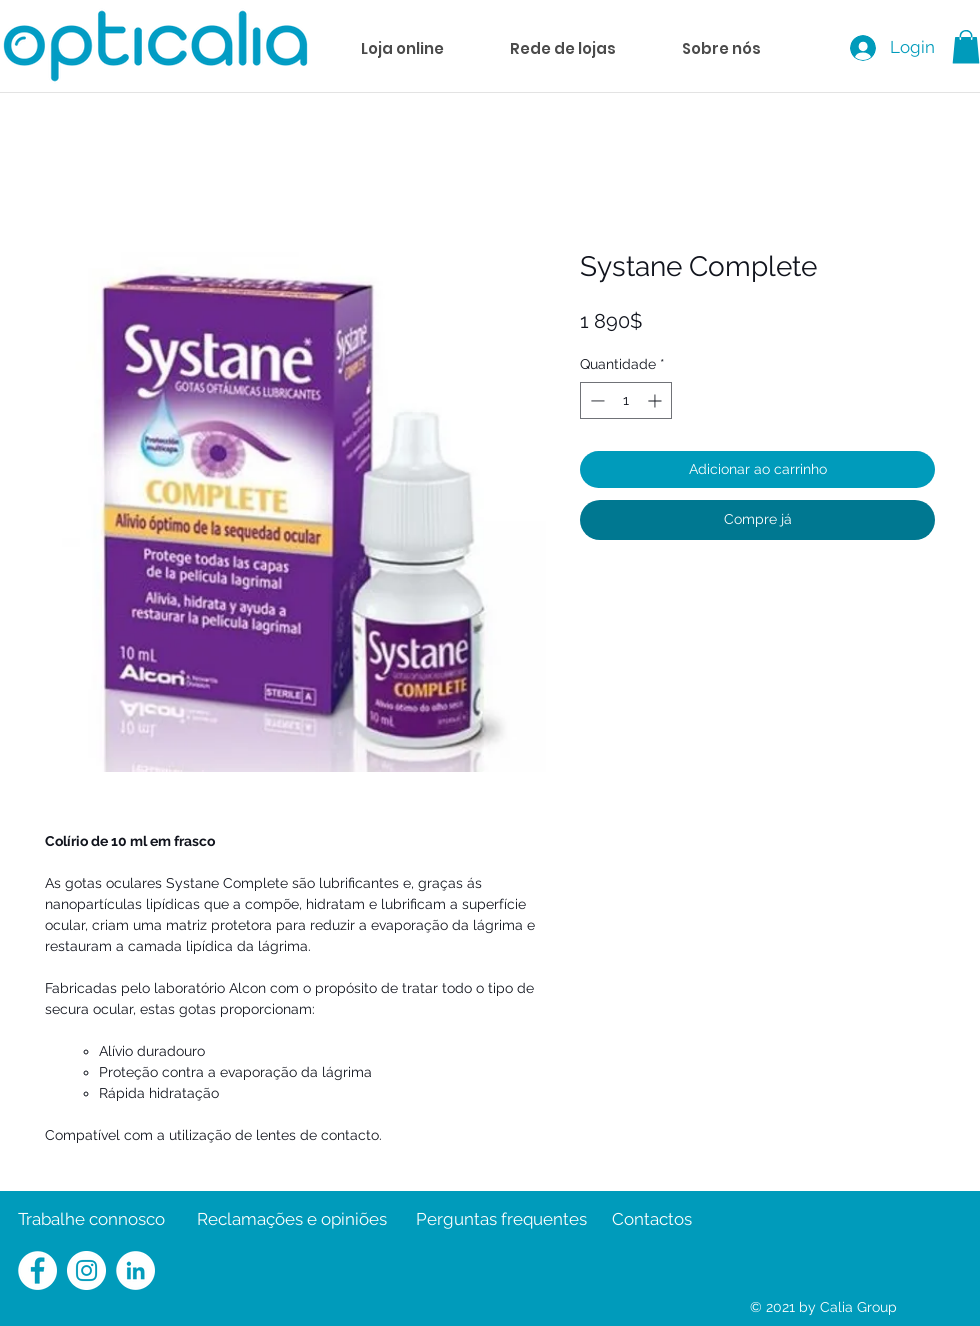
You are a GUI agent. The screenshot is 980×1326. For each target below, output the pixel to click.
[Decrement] (595, 400)
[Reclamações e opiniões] (291, 1220)
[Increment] (656, 400)
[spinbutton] (626, 400)
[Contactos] (652, 1220)
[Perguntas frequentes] (501, 1220)
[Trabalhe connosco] (91, 1220)
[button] (966, 46)
